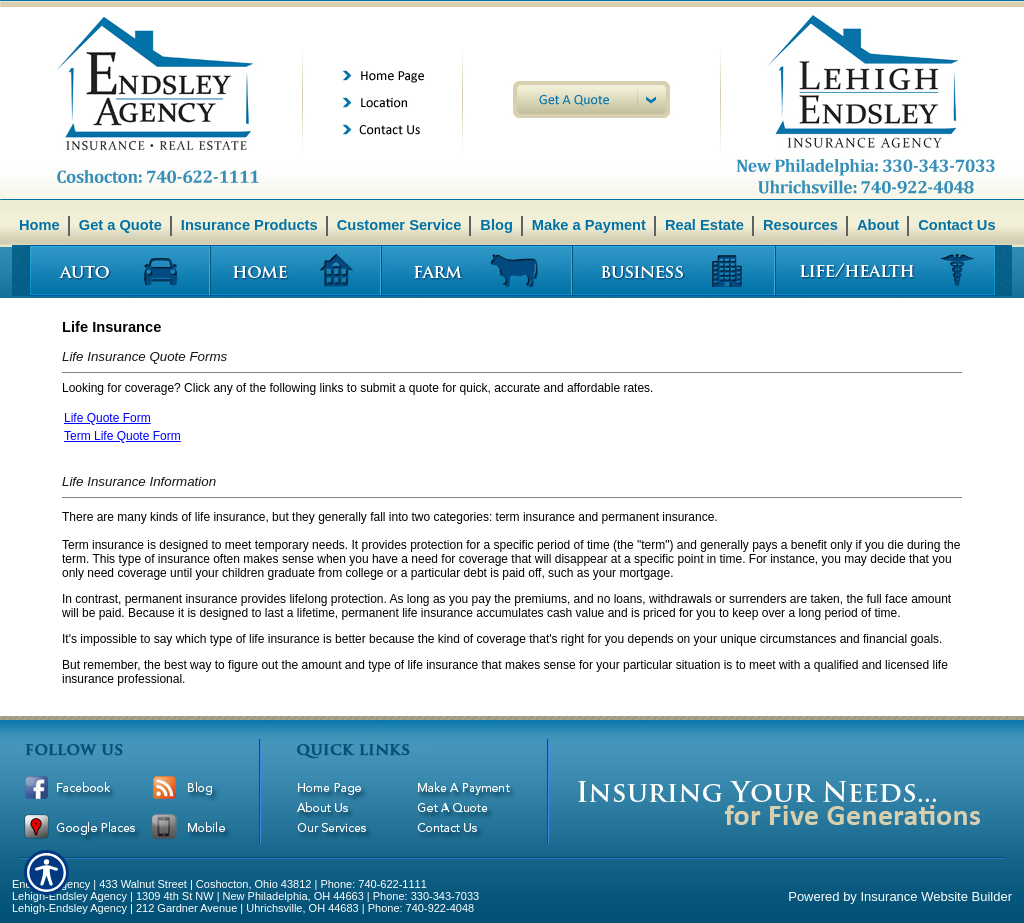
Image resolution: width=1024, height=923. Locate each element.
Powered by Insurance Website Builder (900, 896)
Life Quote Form (107, 418)
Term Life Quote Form (122, 436)
